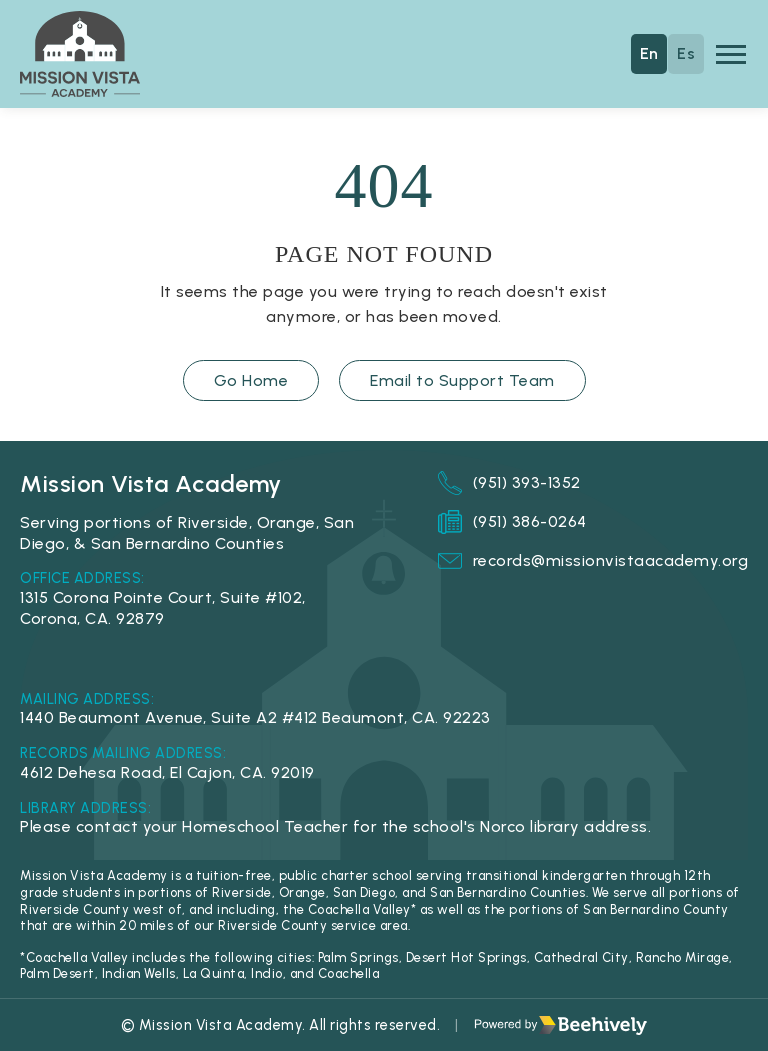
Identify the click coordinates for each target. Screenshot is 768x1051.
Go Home (251, 380)
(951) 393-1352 (509, 483)
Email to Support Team (462, 380)
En (649, 53)
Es (686, 53)
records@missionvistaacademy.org (593, 561)
